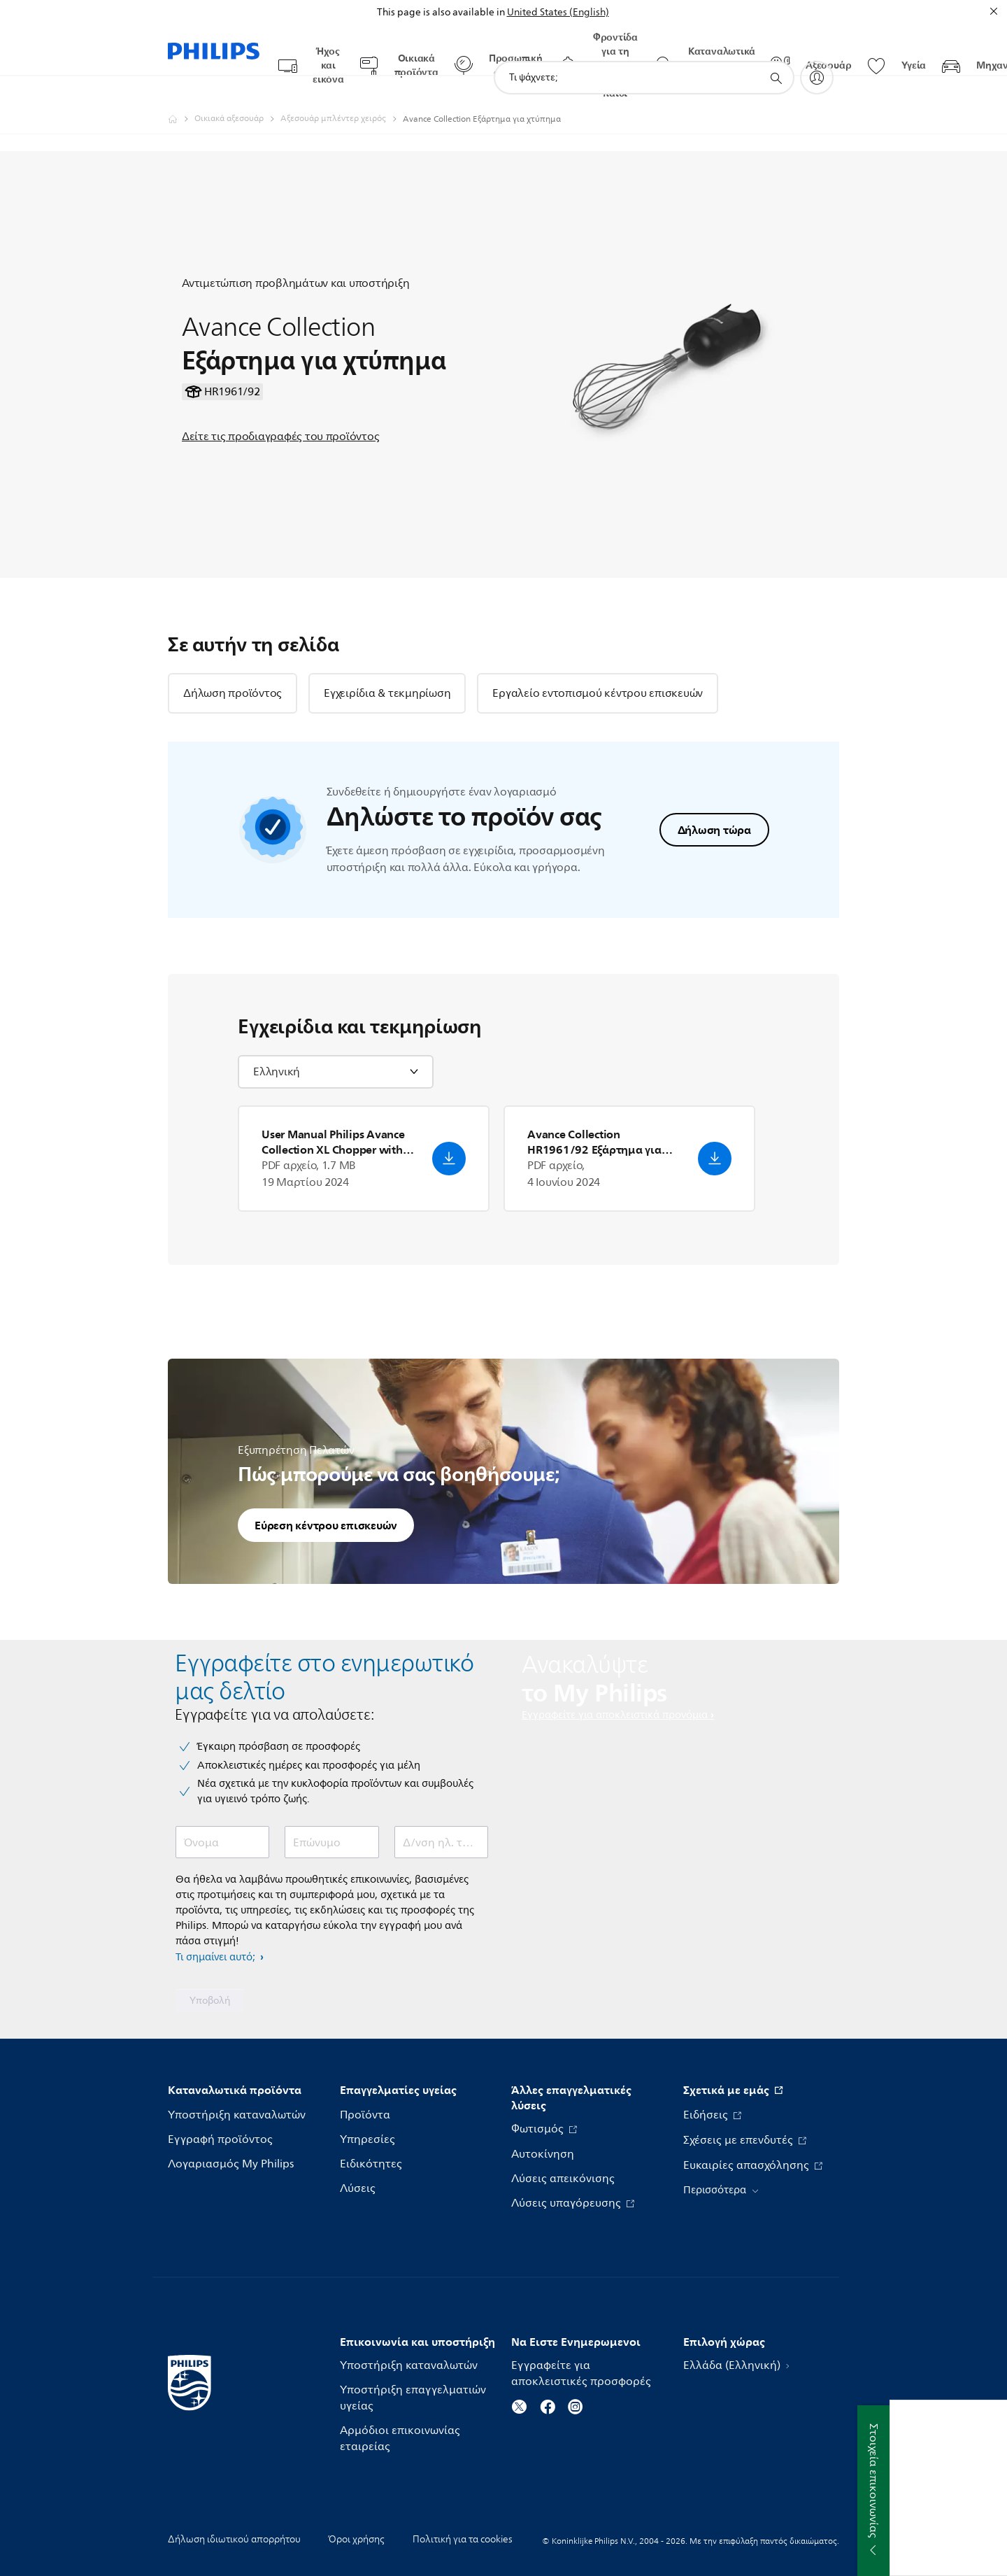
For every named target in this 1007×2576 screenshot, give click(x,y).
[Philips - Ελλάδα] (181, 91)
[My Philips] (817, 50)
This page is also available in (441, 12)
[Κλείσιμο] (993, 11)
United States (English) (558, 12)
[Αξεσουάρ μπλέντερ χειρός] (341, 91)
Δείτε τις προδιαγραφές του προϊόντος (280, 409)
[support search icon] (775, 51)
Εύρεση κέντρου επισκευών (326, 1498)
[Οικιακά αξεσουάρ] (237, 91)
